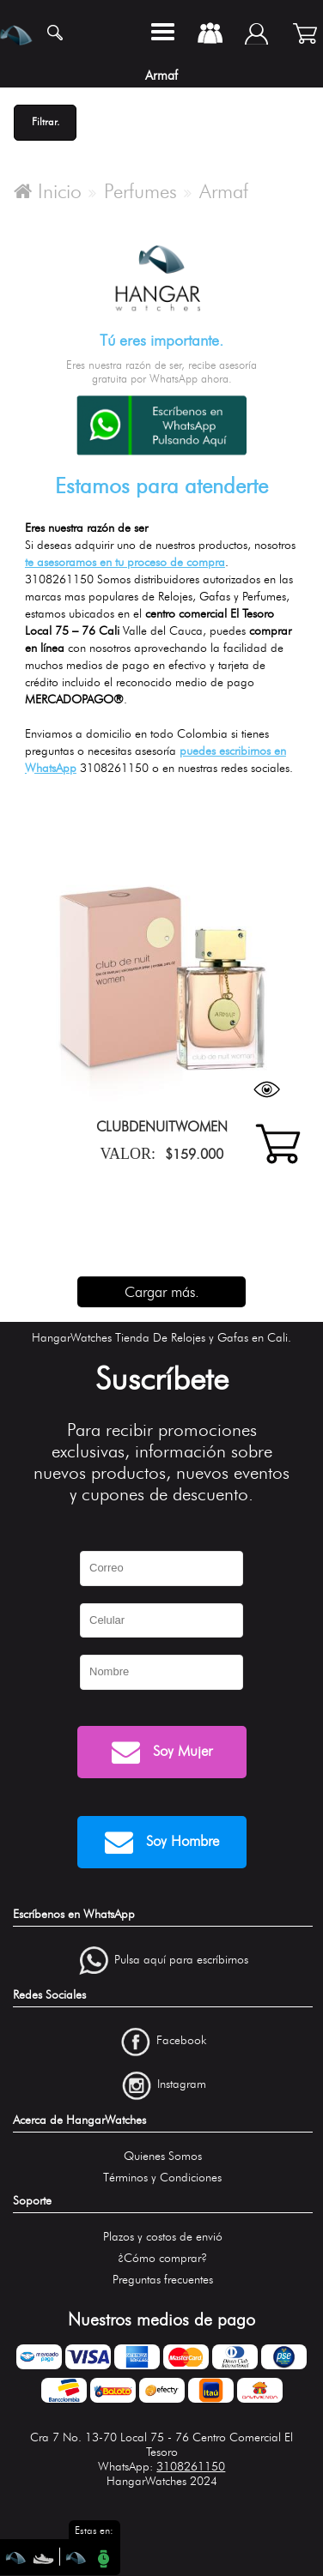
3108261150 (190, 2466)
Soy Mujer (162, 1752)
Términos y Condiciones (162, 2177)
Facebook (181, 2041)
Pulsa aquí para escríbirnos (181, 1959)
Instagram (181, 2084)
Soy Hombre (162, 1842)
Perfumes (140, 191)
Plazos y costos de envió (162, 2236)
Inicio (48, 191)
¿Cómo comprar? (162, 2258)
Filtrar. (45, 121)
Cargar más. (162, 1291)
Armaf (223, 191)
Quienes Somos (163, 2156)
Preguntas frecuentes (163, 2279)
